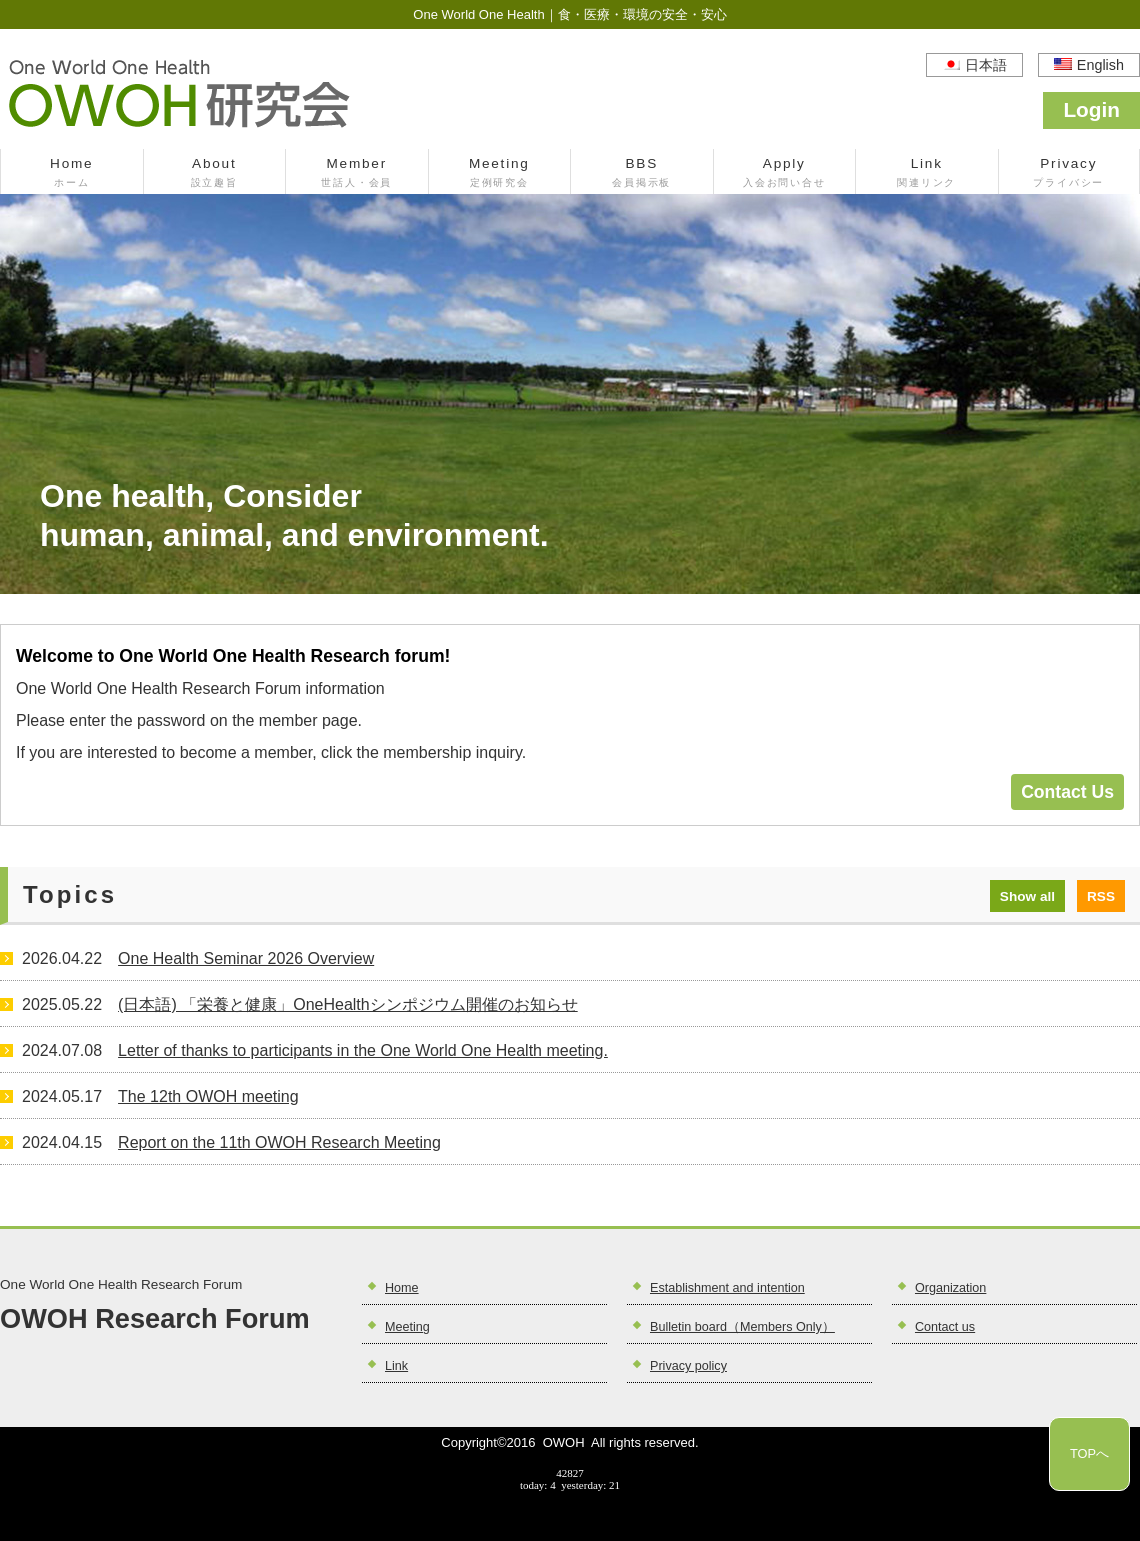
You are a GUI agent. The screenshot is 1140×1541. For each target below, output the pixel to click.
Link (927, 174)
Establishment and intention (727, 1288)
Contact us (945, 1327)
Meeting (500, 174)
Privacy (1069, 174)
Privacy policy (688, 1366)
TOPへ (1089, 1453)
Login (1091, 109)
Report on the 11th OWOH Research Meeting (279, 1142)
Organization (950, 1288)
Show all (1027, 896)
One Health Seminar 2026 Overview (246, 958)
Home (72, 174)
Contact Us (1067, 792)
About (215, 174)
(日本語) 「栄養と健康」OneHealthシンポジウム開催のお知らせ (348, 1004)
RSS (1101, 896)
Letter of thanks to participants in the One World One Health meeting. (363, 1050)
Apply (785, 174)
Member (357, 174)
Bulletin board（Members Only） (742, 1327)
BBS (642, 174)
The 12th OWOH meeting (208, 1096)
